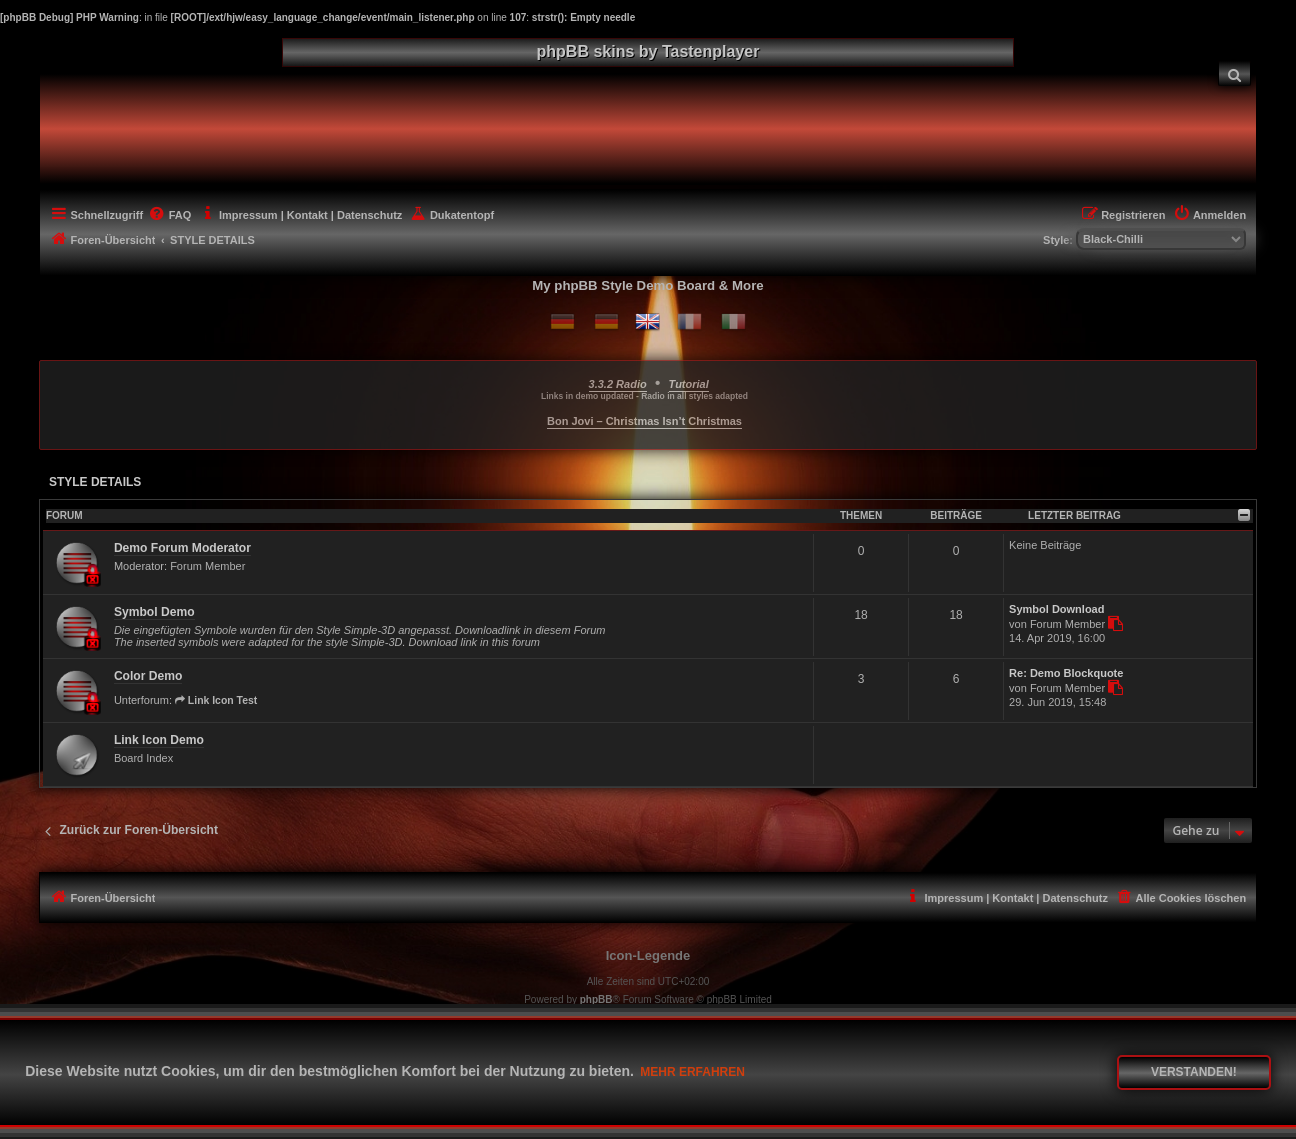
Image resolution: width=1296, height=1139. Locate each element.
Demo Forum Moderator (182, 548)
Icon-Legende (648, 955)
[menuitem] (1235, 73)
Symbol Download (1056, 609)
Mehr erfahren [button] (692, 1072)
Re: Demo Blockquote (1066, 673)
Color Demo (148, 676)
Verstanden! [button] (1194, 1072)
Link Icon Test (216, 700)
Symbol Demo (154, 612)
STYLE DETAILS (95, 482)
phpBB (596, 999)
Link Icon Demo (159, 740)
